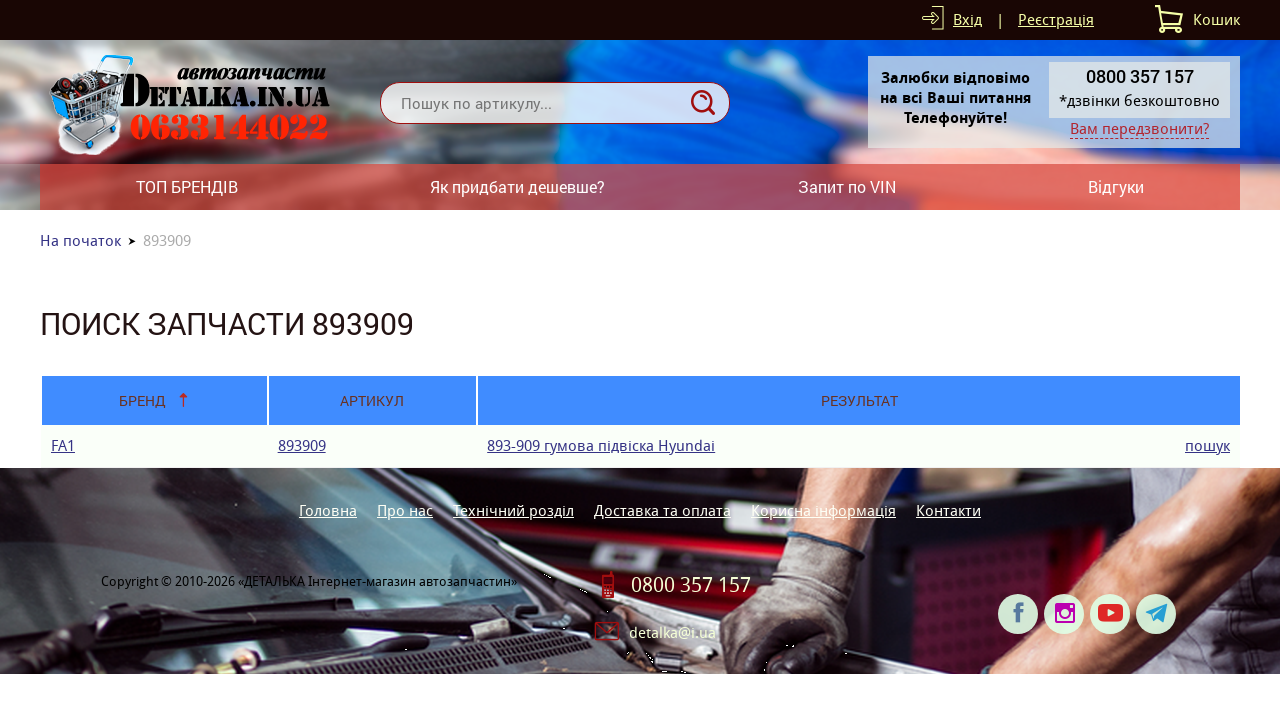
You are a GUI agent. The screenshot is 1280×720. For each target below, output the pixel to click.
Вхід (967, 19)
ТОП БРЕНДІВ (187, 186)
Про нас (405, 510)
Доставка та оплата (662, 510)
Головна (328, 510)
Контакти (948, 510)
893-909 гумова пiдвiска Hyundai (601, 445)
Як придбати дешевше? (517, 186)
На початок (80, 240)
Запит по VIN (847, 186)
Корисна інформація (823, 510)
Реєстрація (1056, 19)
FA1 (63, 445)
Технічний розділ (513, 510)
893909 (302, 445)
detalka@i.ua (672, 632)
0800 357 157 (691, 585)
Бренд (142, 400)
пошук (1207, 445)
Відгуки (1116, 186)
